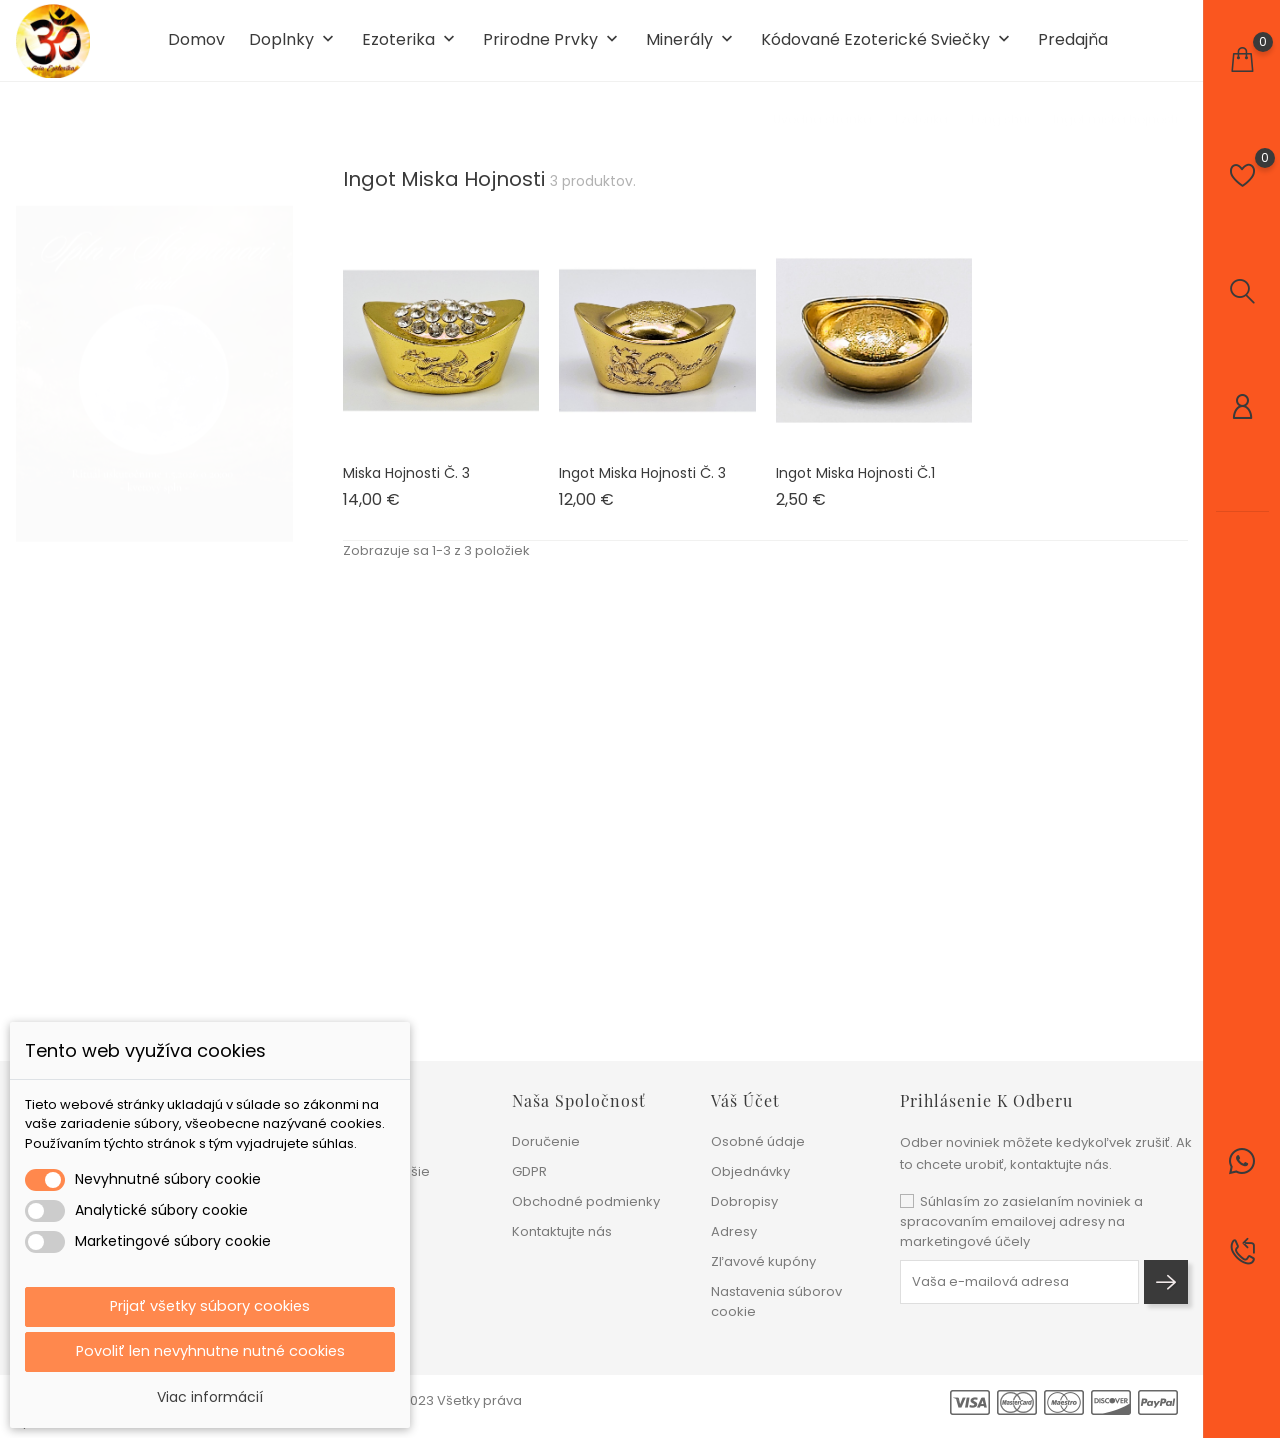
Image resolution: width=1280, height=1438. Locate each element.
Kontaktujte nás (562, 1231)
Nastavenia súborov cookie (776, 1301)
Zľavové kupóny (763, 1261)
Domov (196, 48)
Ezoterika (410, 48)
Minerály (691, 48)
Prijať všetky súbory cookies (210, 1303)
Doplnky (293, 48)
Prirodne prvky (552, 48)
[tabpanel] (154, 369)
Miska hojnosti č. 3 (406, 487)
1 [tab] (280, 365)
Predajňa (1073, 48)
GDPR (529, 1171)
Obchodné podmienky (586, 1201)
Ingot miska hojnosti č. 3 (642, 487)
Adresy (734, 1231)
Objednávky (750, 1171)
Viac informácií (210, 1397)
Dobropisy (744, 1201)
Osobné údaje (758, 1141)
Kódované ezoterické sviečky (887, 48)
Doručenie (546, 1141)
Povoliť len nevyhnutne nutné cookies (210, 1350)
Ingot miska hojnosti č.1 (855, 487)
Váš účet (745, 1100)
